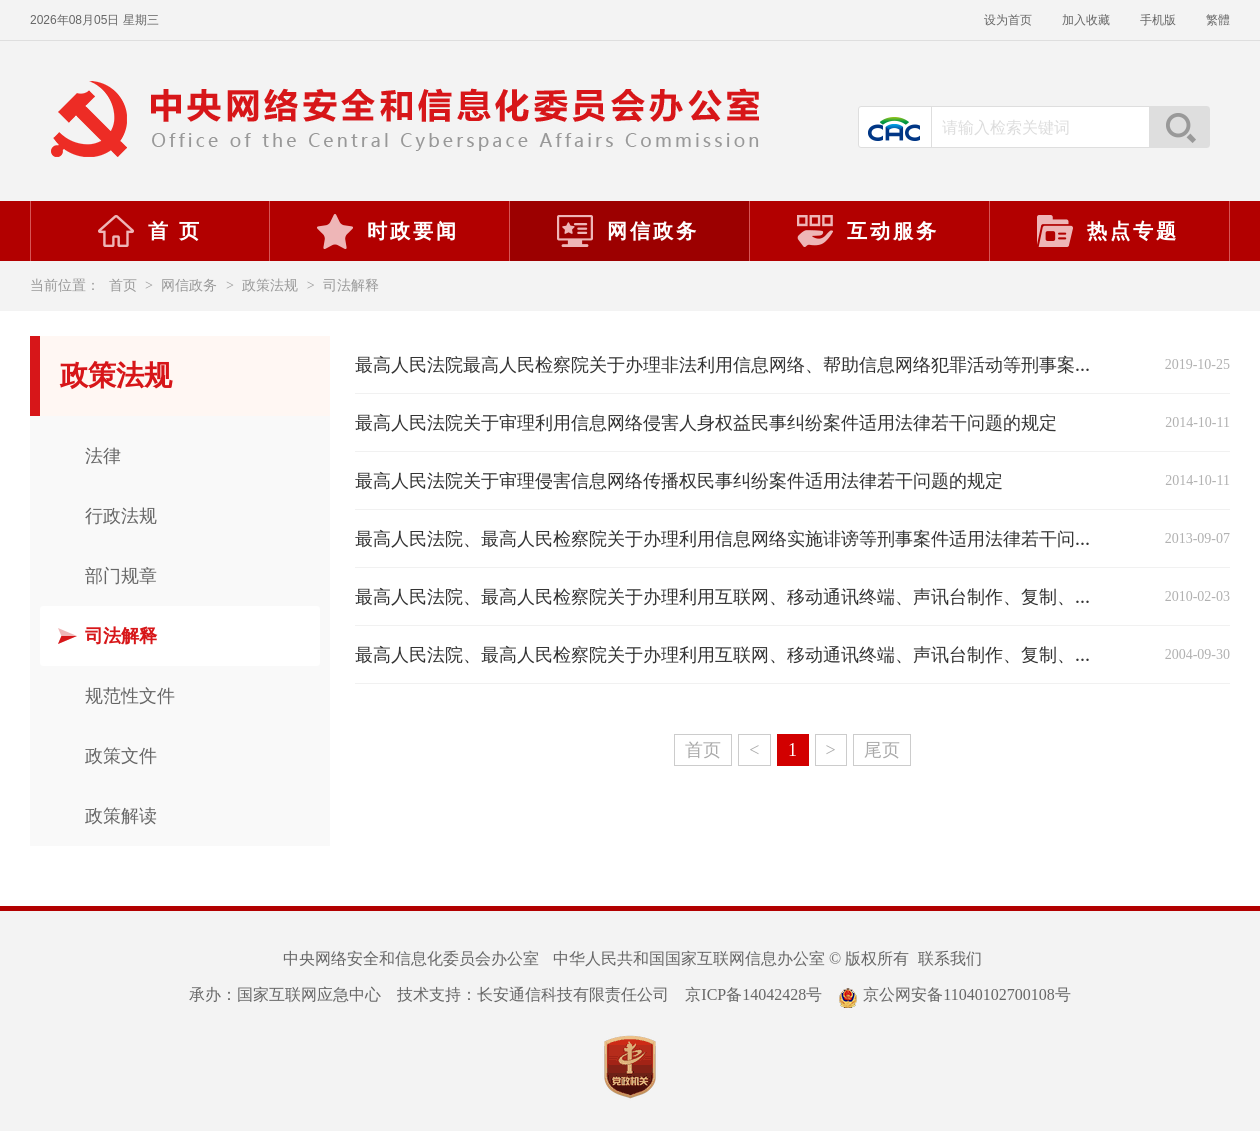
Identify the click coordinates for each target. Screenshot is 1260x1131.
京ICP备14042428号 (753, 994)
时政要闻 (387, 231)
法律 (103, 456)
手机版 (1158, 20)
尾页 (882, 750)
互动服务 (867, 231)
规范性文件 (130, 696)
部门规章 (121, 576)
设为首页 (1008, 20)
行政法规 (121, 516)
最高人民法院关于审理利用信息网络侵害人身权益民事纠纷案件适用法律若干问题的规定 (706, 423)
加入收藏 (1086, 20)
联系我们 (950, 958)
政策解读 (121, 816)
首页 (123, 285)
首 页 (149, 231)
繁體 (1218, 20)
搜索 (1179, 127)
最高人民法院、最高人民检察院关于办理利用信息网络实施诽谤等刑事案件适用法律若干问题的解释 (751, 539)
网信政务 (627, 231)
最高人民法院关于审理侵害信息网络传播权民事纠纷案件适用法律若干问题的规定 (679, 481)
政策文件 (121, 756)
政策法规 (270, 285)
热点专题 (1107, 231)
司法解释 (351, 285)
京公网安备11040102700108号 (954, 994)
